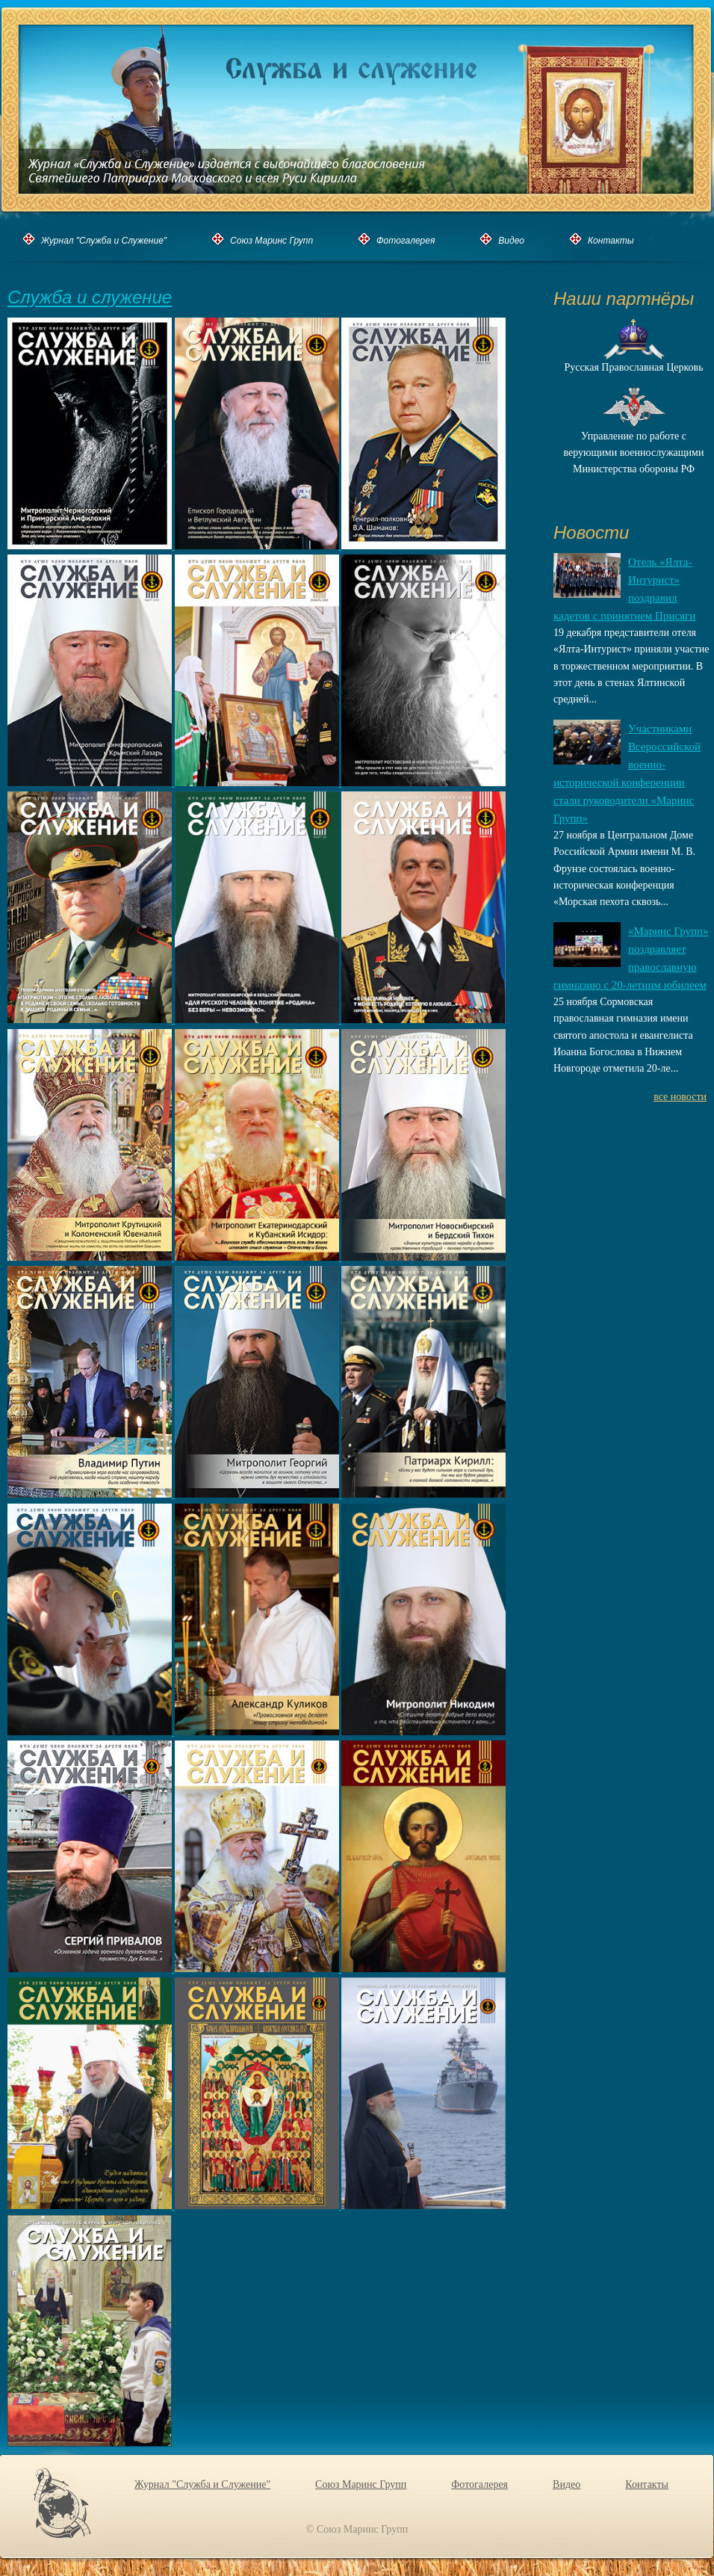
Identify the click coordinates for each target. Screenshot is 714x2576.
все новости (680, 1096)
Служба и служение (89, 298)
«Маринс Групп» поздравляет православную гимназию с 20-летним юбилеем (631, 958)
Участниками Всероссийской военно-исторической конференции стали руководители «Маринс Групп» (627, 773)
